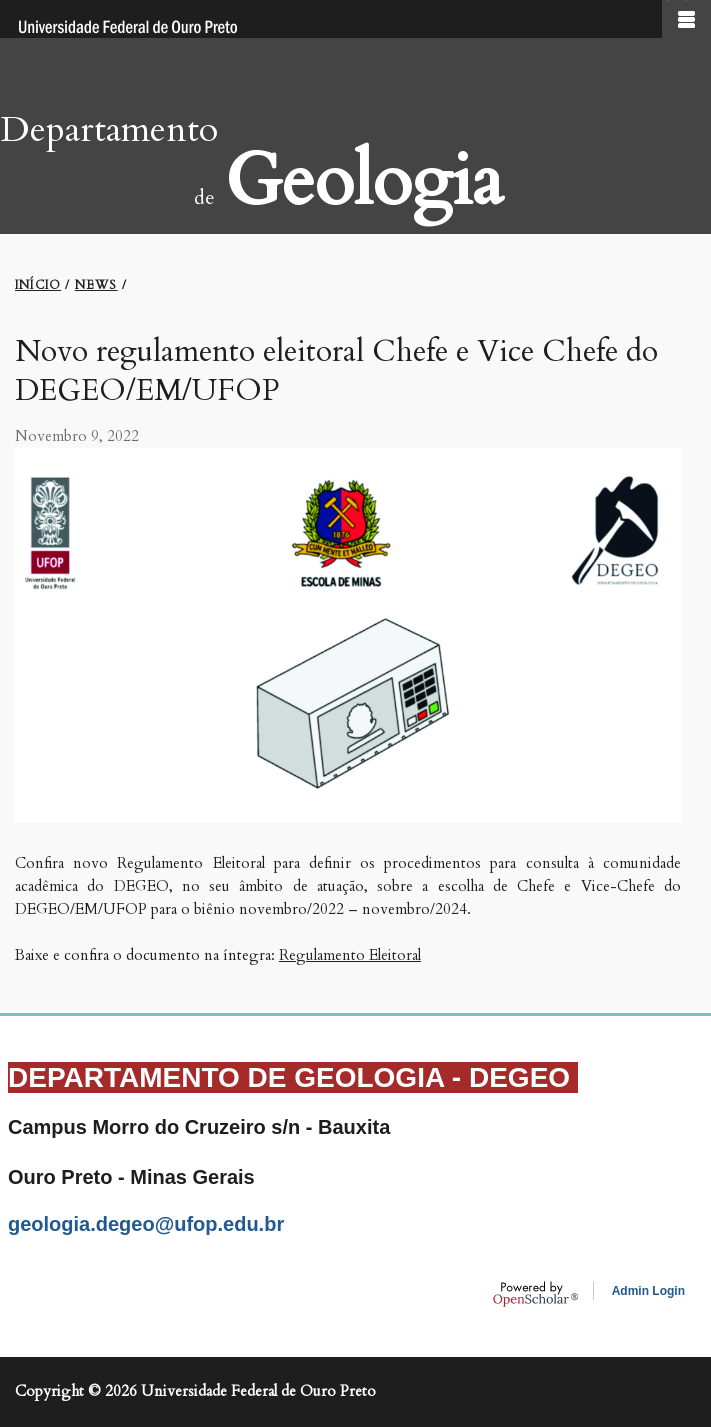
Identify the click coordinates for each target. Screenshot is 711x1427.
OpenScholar (535, 1294)
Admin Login (648, 1291)
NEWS (96, 285)
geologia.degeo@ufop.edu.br (146, 1224)
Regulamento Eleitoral (350, 955)
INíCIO (38, 285)
